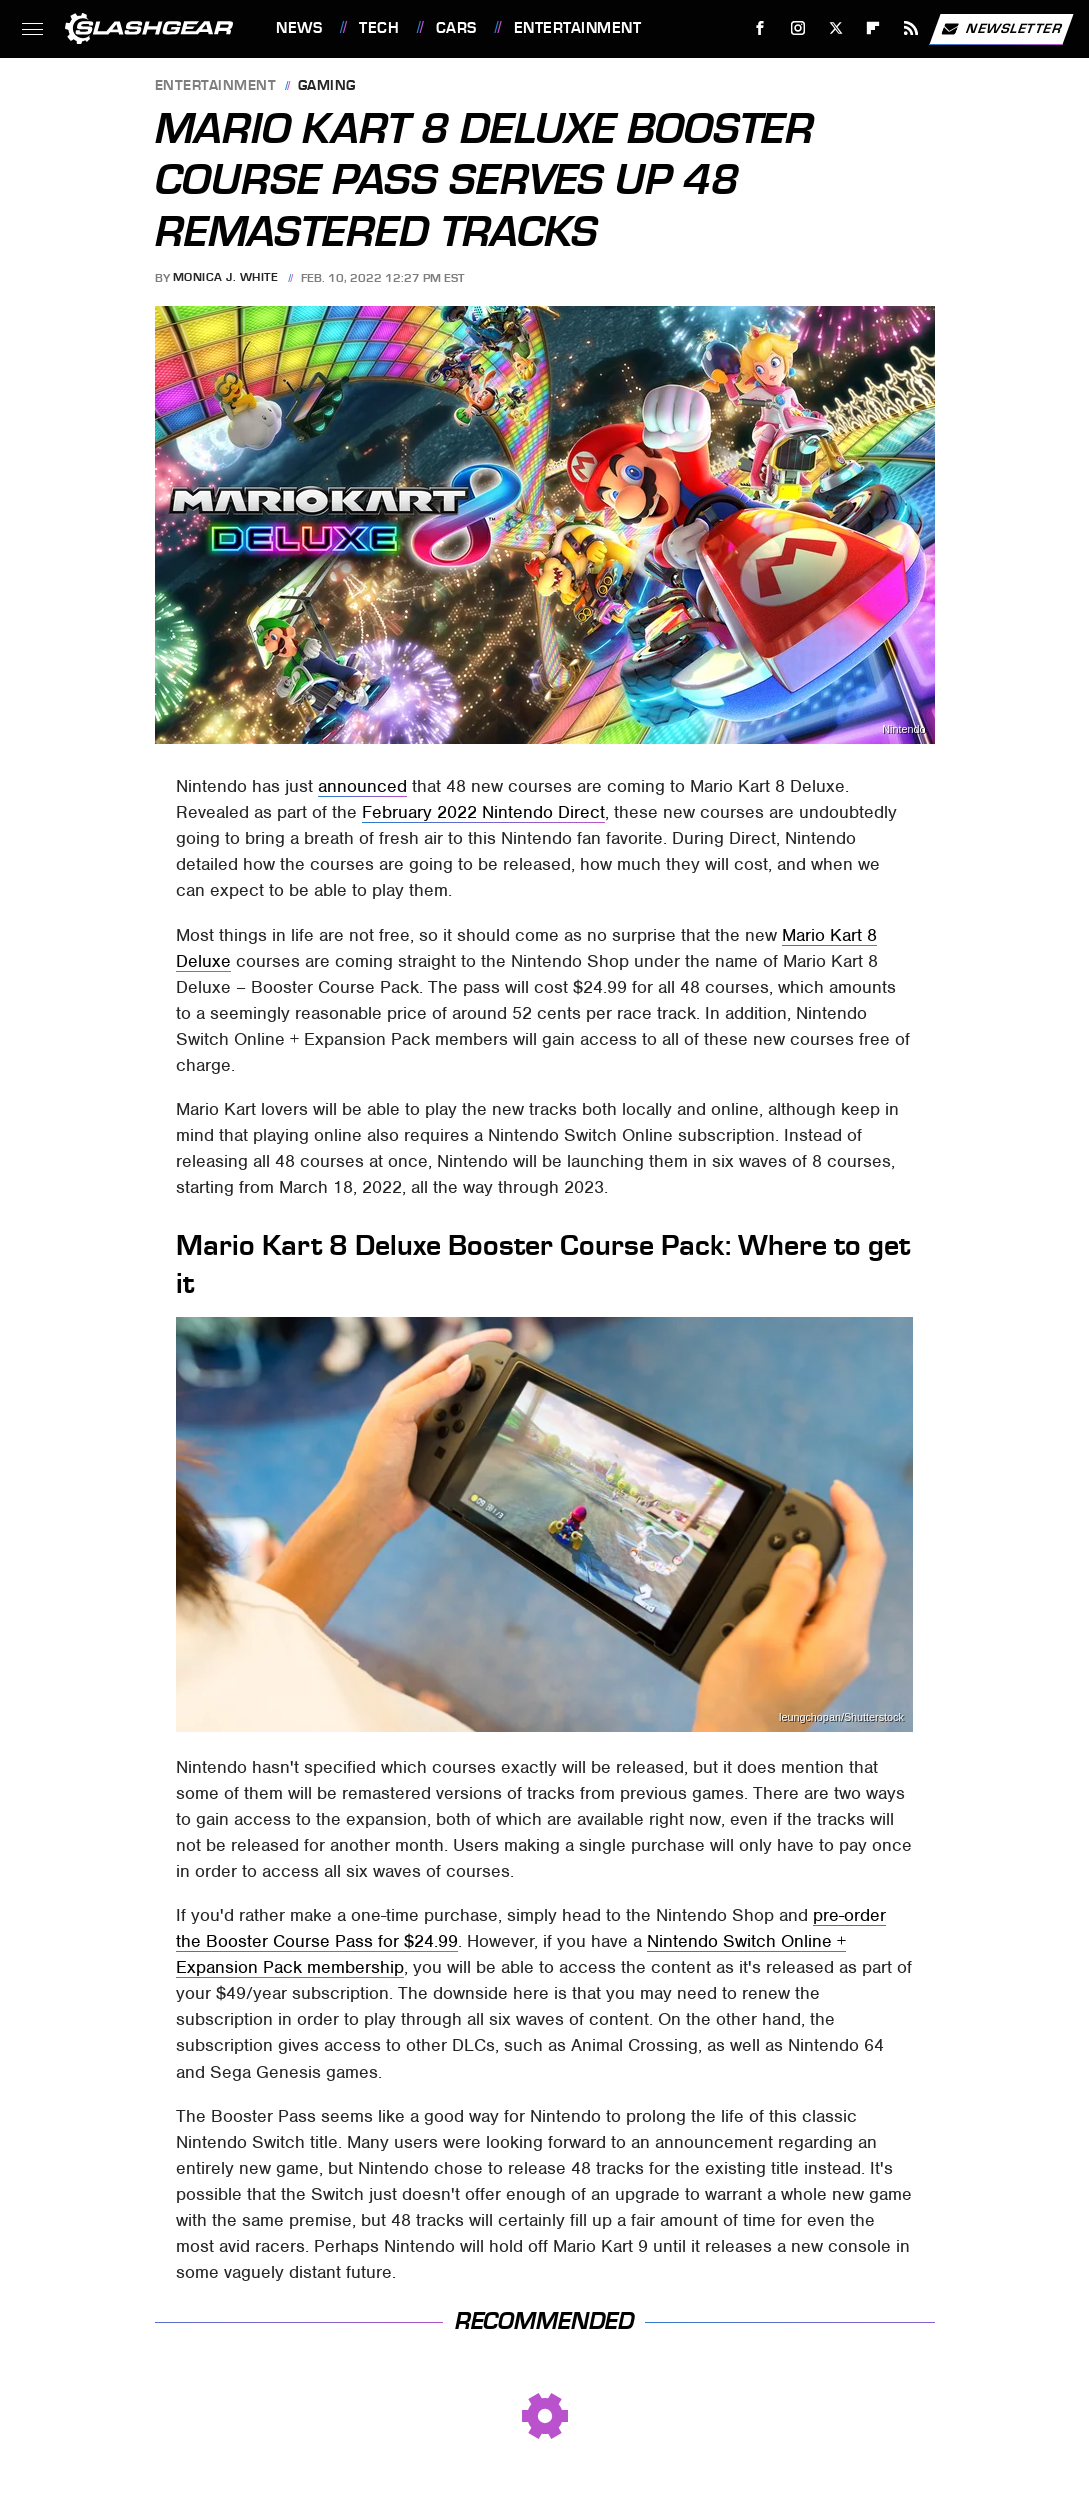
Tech (379, 28)
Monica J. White (226, 278)
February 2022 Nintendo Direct (483, 812)
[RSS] (911, 28)
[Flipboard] (873, 28)
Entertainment (578, 28)
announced (362, 786)
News (299, 28)
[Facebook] (760, 28)
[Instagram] (798, 28)
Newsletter (1001, 29)
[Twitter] (835, 28)
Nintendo (903, 729)
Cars (456, 28)
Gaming (327, 86)
